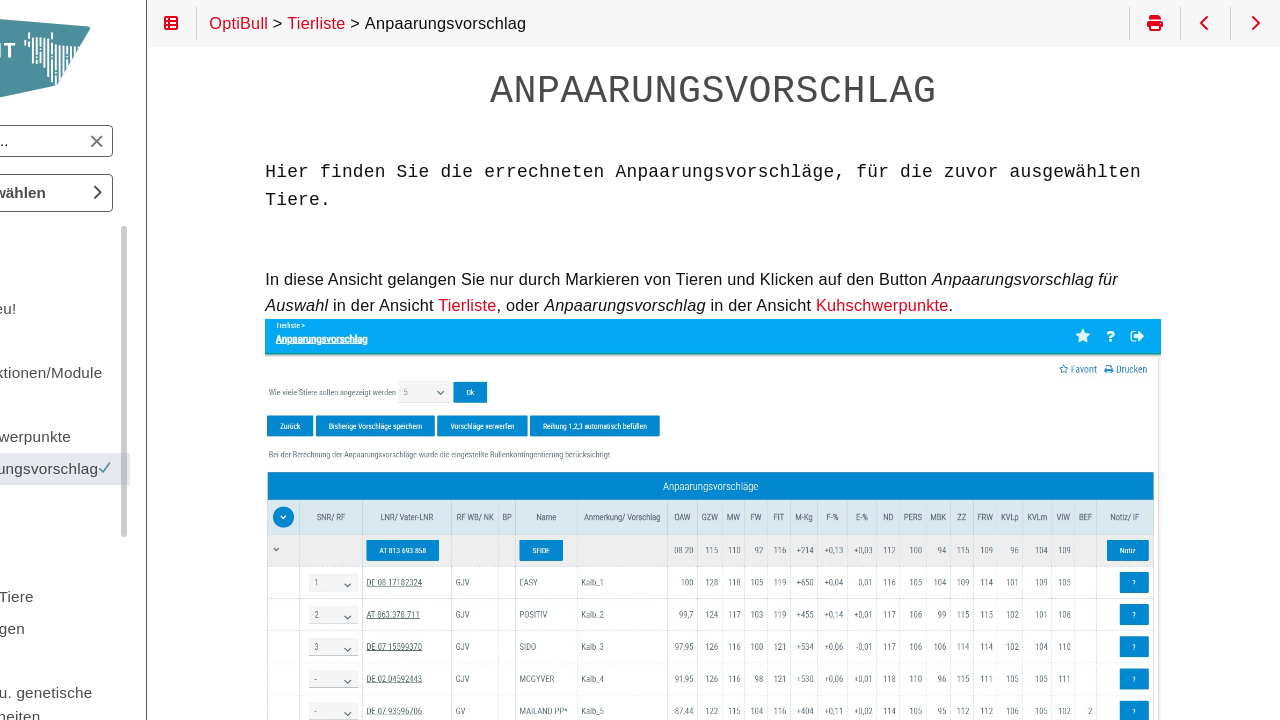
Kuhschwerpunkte (969, 305)
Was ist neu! (91, 308)
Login (67, 340)
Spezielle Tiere (99, 596)
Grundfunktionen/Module (134, 372)
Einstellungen (95, 628)
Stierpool (79, 564)
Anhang (75, 660)
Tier (61, 500)
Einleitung (82, 276)
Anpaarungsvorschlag (165, 468)
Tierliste (554, 305)
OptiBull (63, 241)
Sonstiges (82, 532)
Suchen (33, 125)
